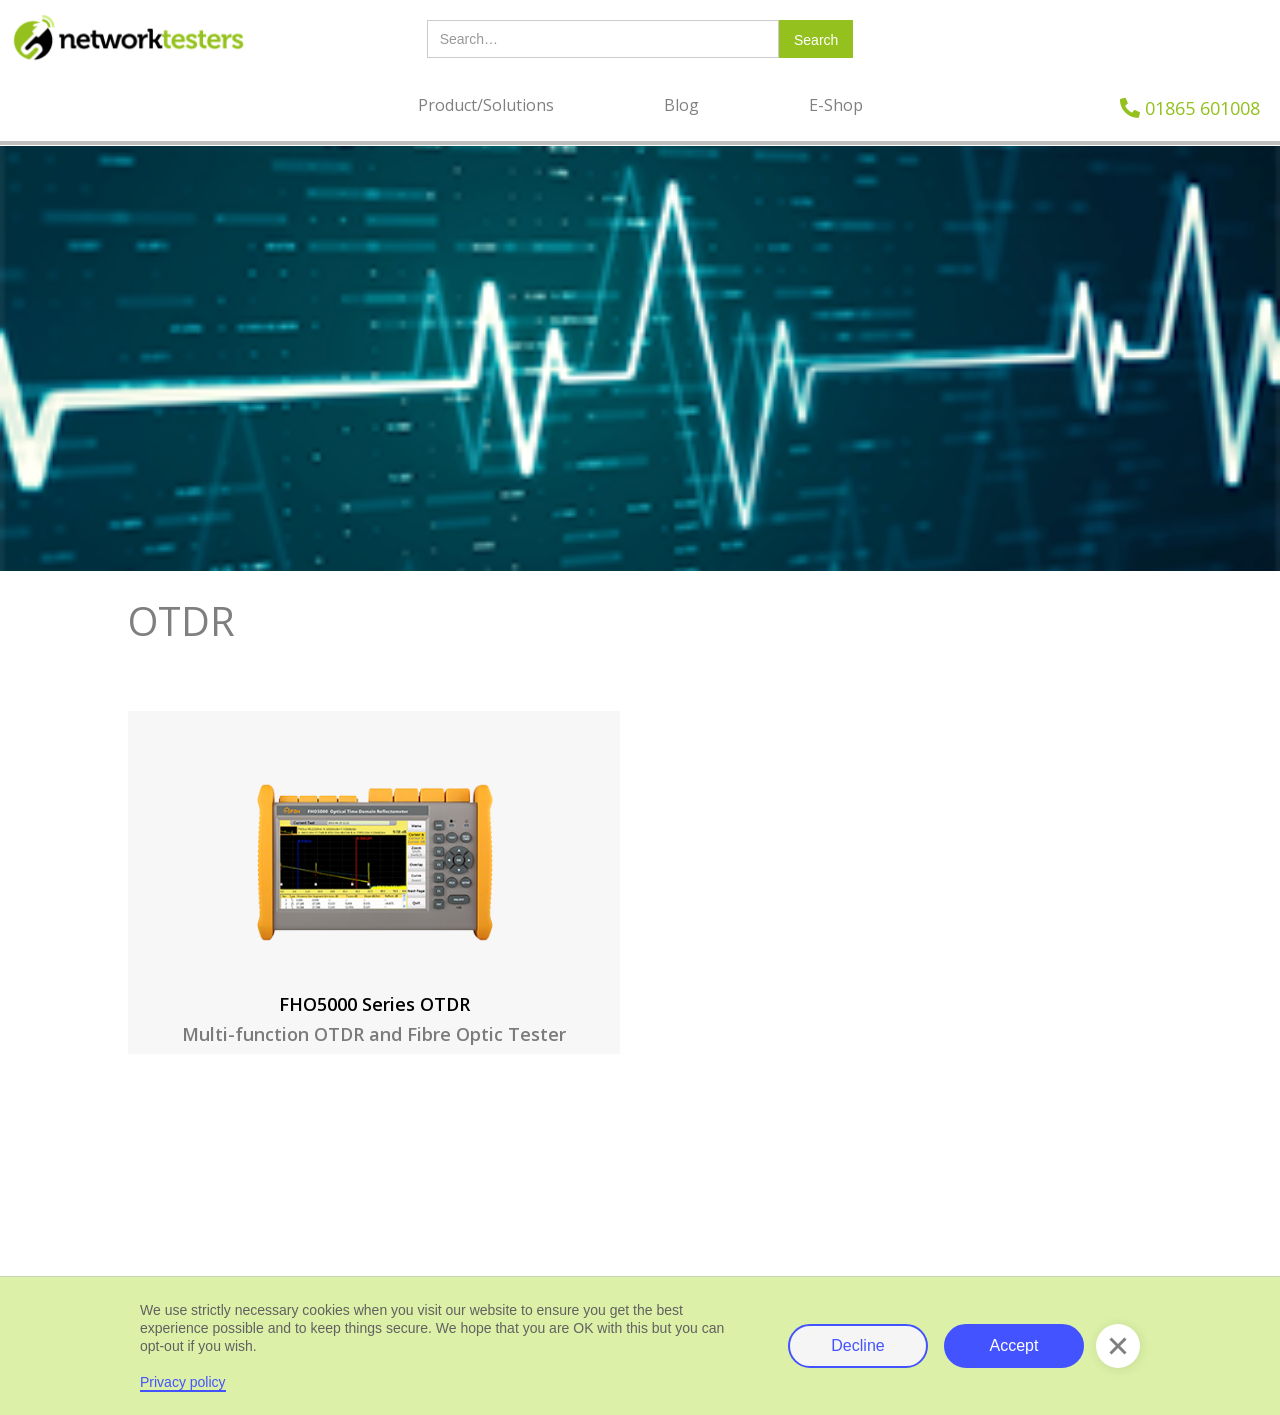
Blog (681, 105)
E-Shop (836, 105)
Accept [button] (1014, 1345)
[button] (1118, 1346)
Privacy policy (183, 1382)
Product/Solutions (486, 105)
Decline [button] (857, 1345)
